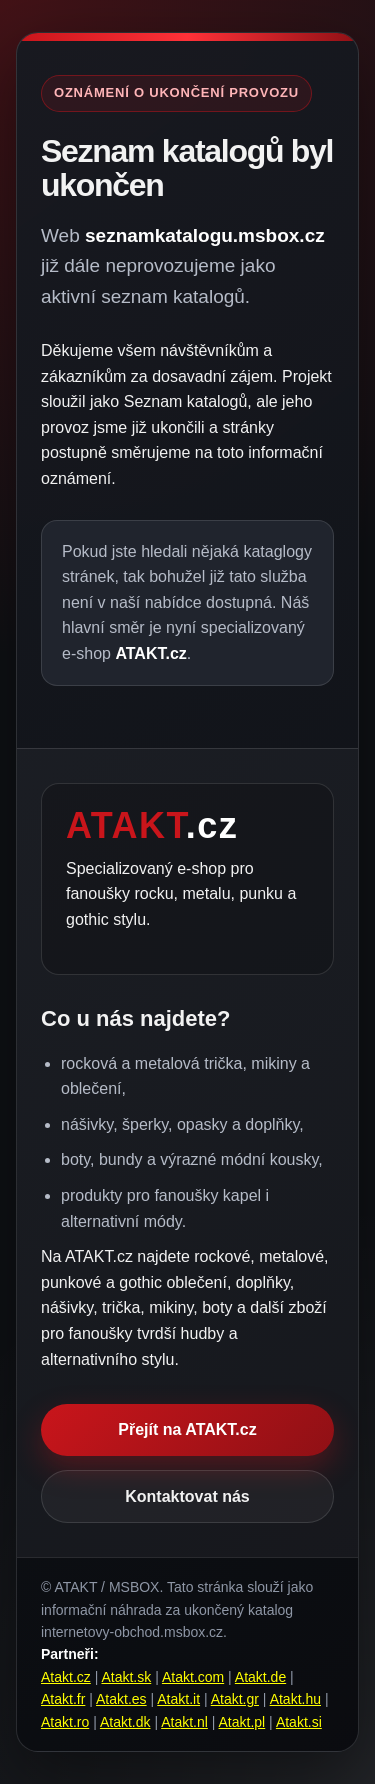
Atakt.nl (184, 1722)
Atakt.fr (63, 1699)
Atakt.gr (235, 1699)
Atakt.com (193, 1677)
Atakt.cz (66, 1677)
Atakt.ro (65, 1722)
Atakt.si (299, 1722)
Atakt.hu (295, 1699)
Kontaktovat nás (187, 1496)
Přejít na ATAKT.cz (187, 1429)
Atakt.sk (126, 1677)
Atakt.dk (125, 1722)
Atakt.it (178, 1699)
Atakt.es (121, 1699)
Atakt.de (260, 1677)
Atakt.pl (242, 1722)
